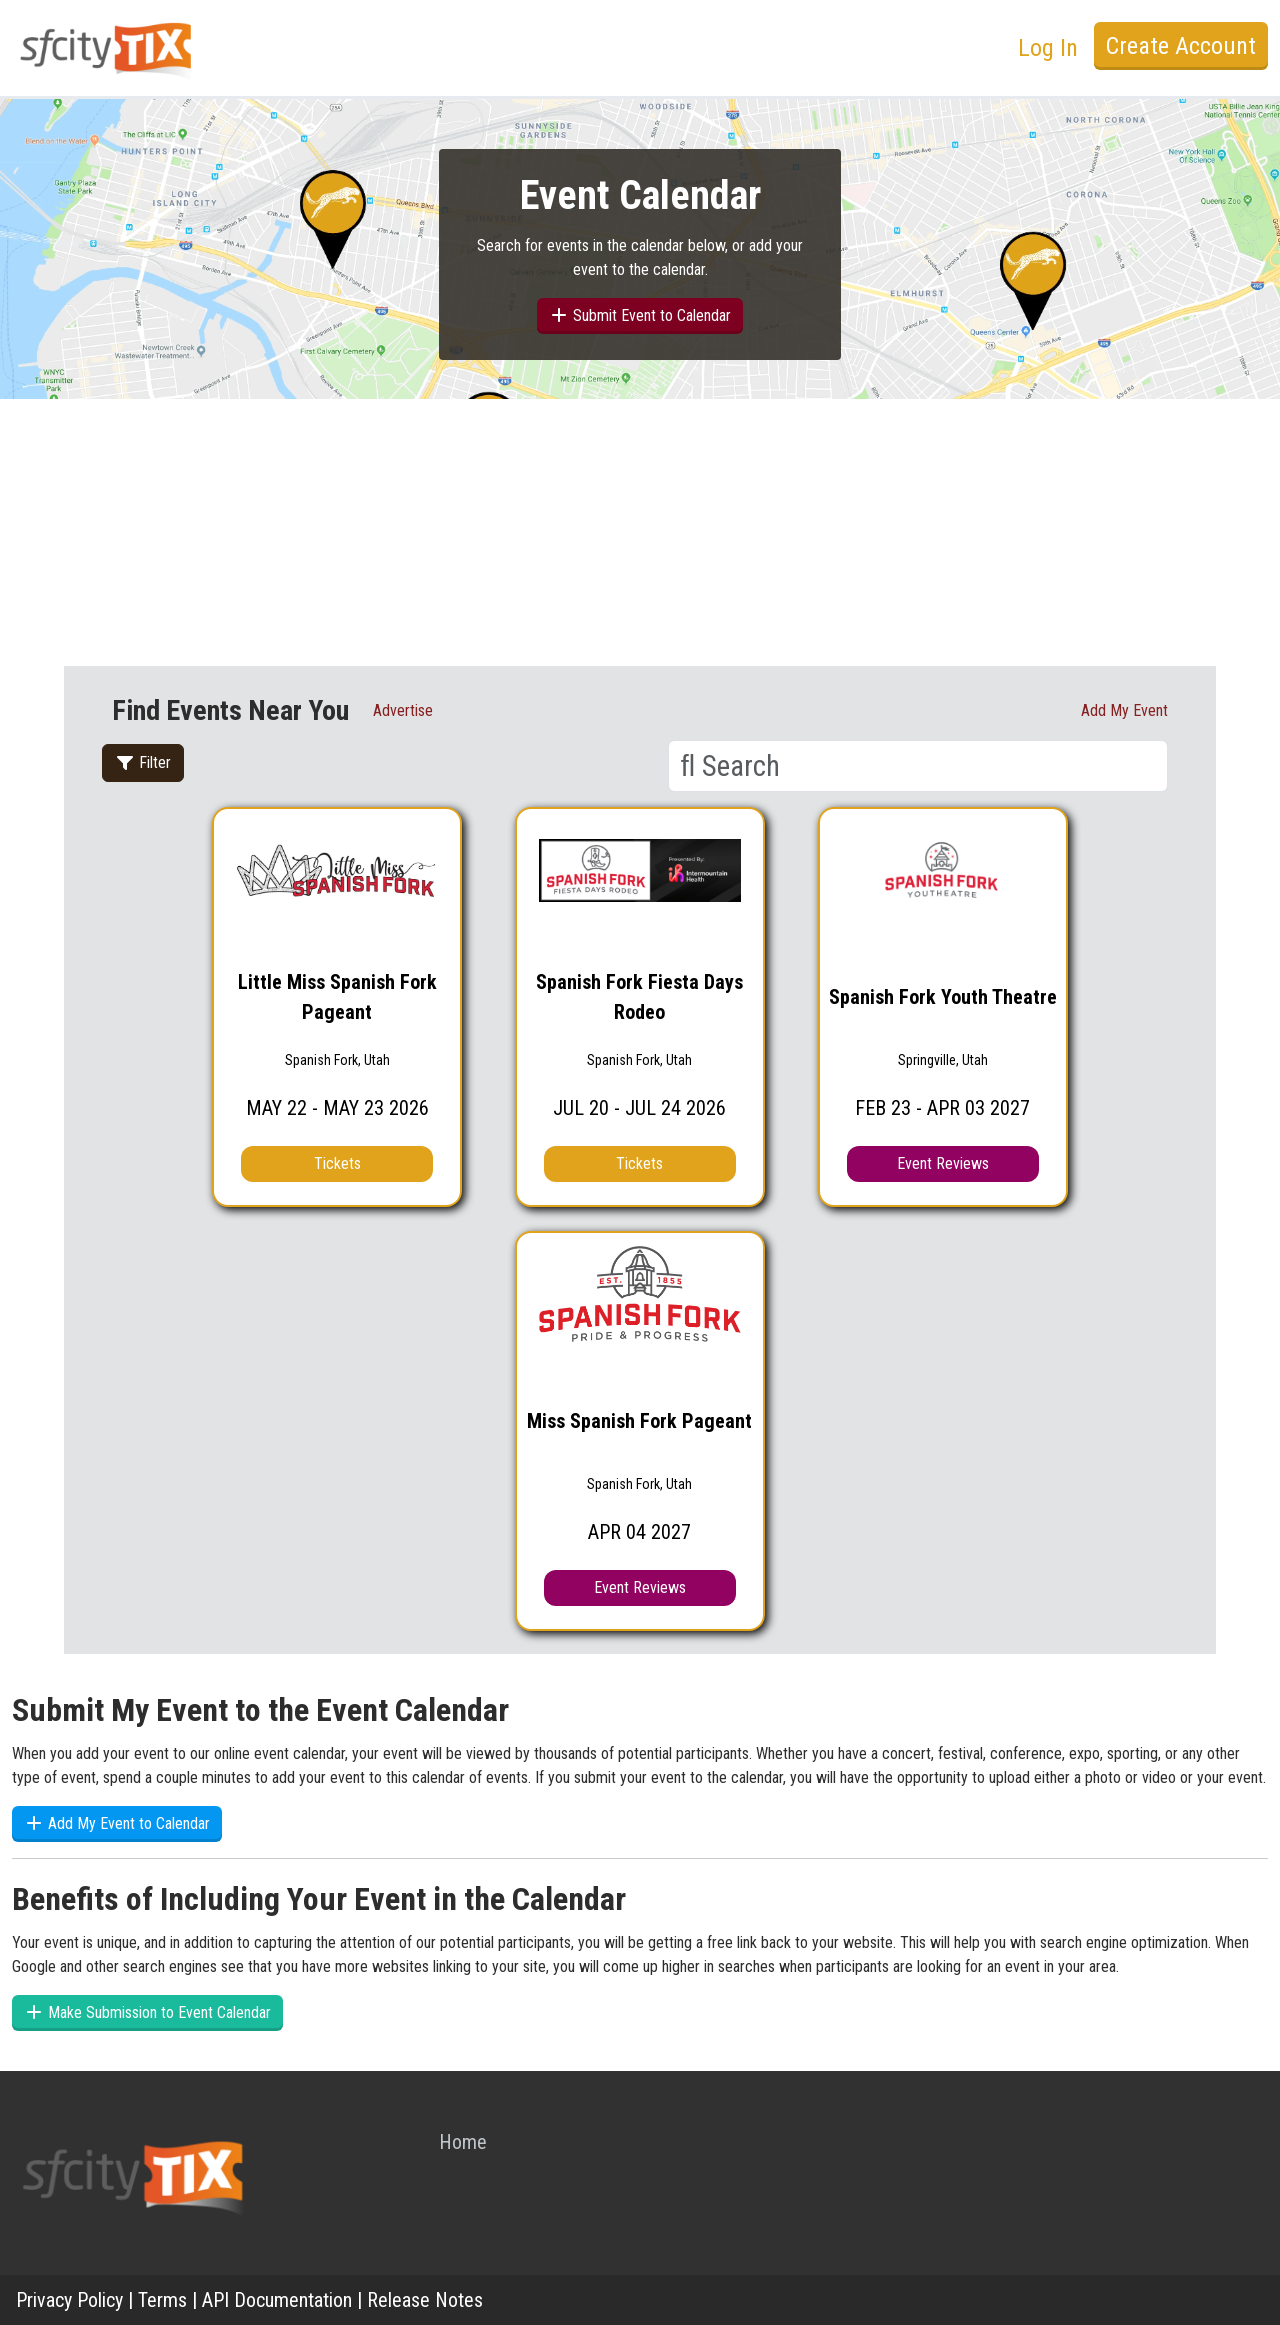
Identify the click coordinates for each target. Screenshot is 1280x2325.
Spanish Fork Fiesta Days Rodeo (639, 997)
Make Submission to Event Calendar (147, 2012)
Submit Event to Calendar (640, 315)
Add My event (1124, 710)
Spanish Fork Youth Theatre (943, 997)
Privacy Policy (69, 2300)
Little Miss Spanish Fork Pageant (337, 997)
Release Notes (425, 2300)
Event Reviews (943, 1163)
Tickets (337, 1163)
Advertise (403, 710)
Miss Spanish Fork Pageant (639, 1421)
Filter (143, 762)
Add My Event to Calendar (117, 1823)
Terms (162, 2300)
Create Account (1181, 46)
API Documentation (277, 2300)
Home (463, 2142)
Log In (1048, 48)
